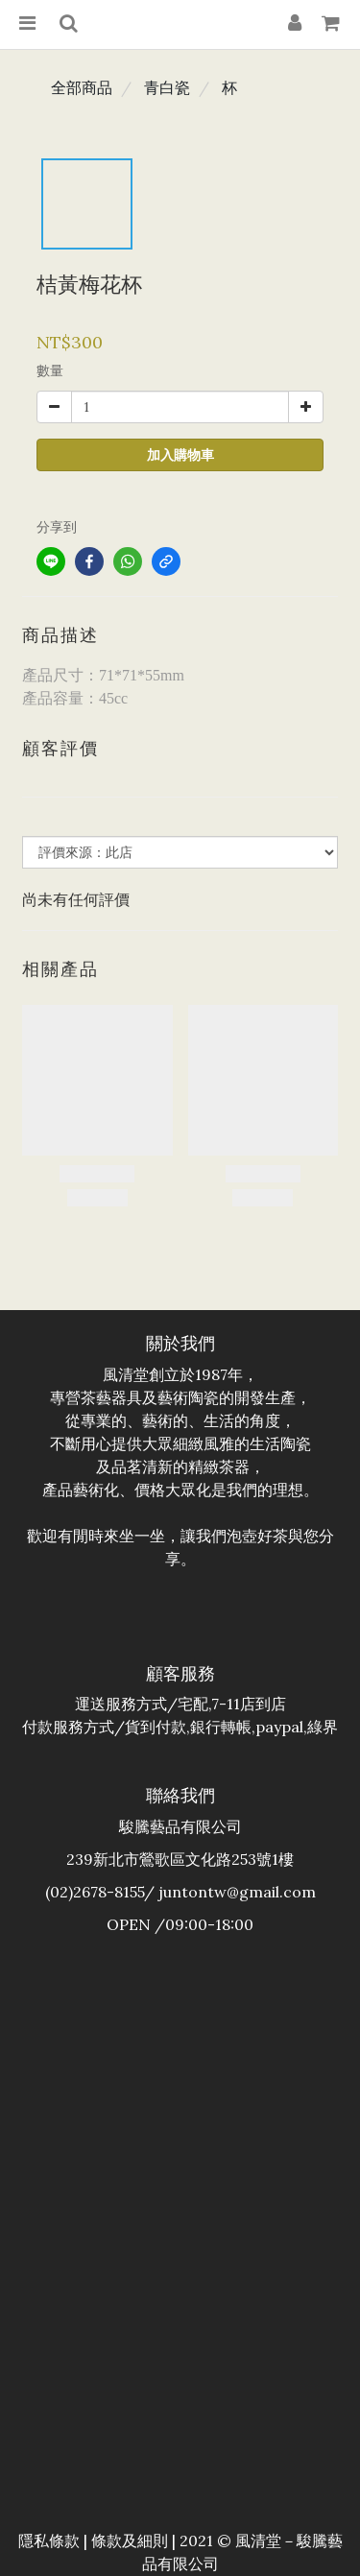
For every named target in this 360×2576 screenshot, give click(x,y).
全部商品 (81, 87)
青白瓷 (167, 87)
